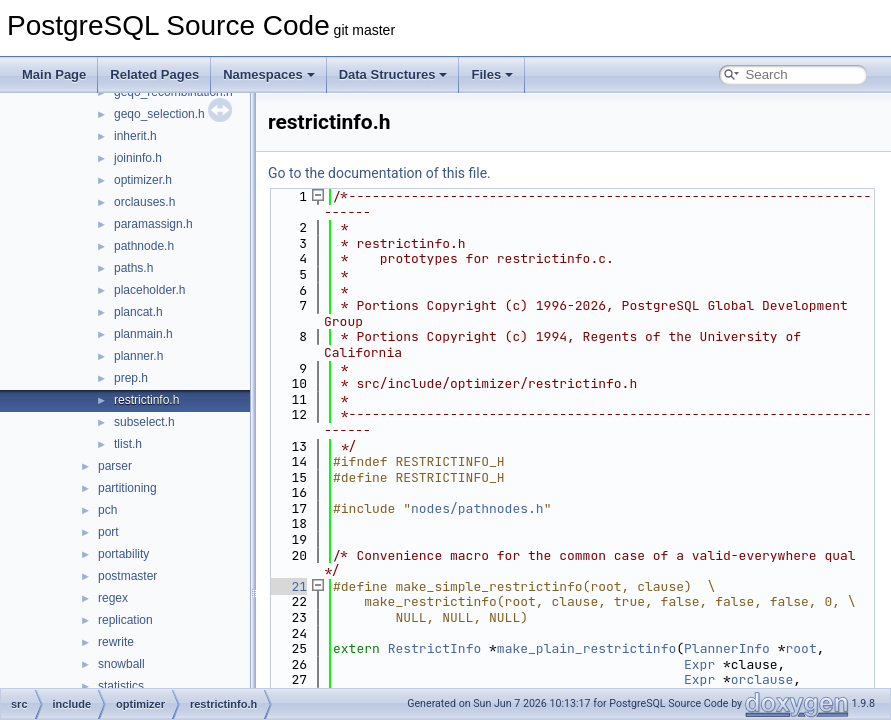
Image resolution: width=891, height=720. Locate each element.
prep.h (131, 378)
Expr (699, 664)
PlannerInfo (727, 648)
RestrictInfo (435, 648)
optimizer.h (143, 180)
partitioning (127, 488)
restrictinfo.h (146, 400)
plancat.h (138, 312)
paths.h (133, 268)
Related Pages (154, 74)
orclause (762, 679)
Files (492, 74)
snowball (121, 664)
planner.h (138, 356)
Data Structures (393, 74)
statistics (121, 686)
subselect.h (144, 422)
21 (287, 586)
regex (113, 598)
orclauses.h (144, 202)
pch (107, 510)
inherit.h (135, 136)
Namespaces (269, 74)
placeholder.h (149, 290)
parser (115, 466)
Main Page (54, 74)
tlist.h (128, 444)
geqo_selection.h (159, 114)
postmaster (127, 576)
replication (125, 620)
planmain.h (143, 334)
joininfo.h (138, 158)
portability (123, 554)
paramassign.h (153, 224)
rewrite (116, 642)
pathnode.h (144, 246)
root (800, 648)
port (108, 532)
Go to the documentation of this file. (379, 173)
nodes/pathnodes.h (477, 508)
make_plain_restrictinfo (586, 648)
